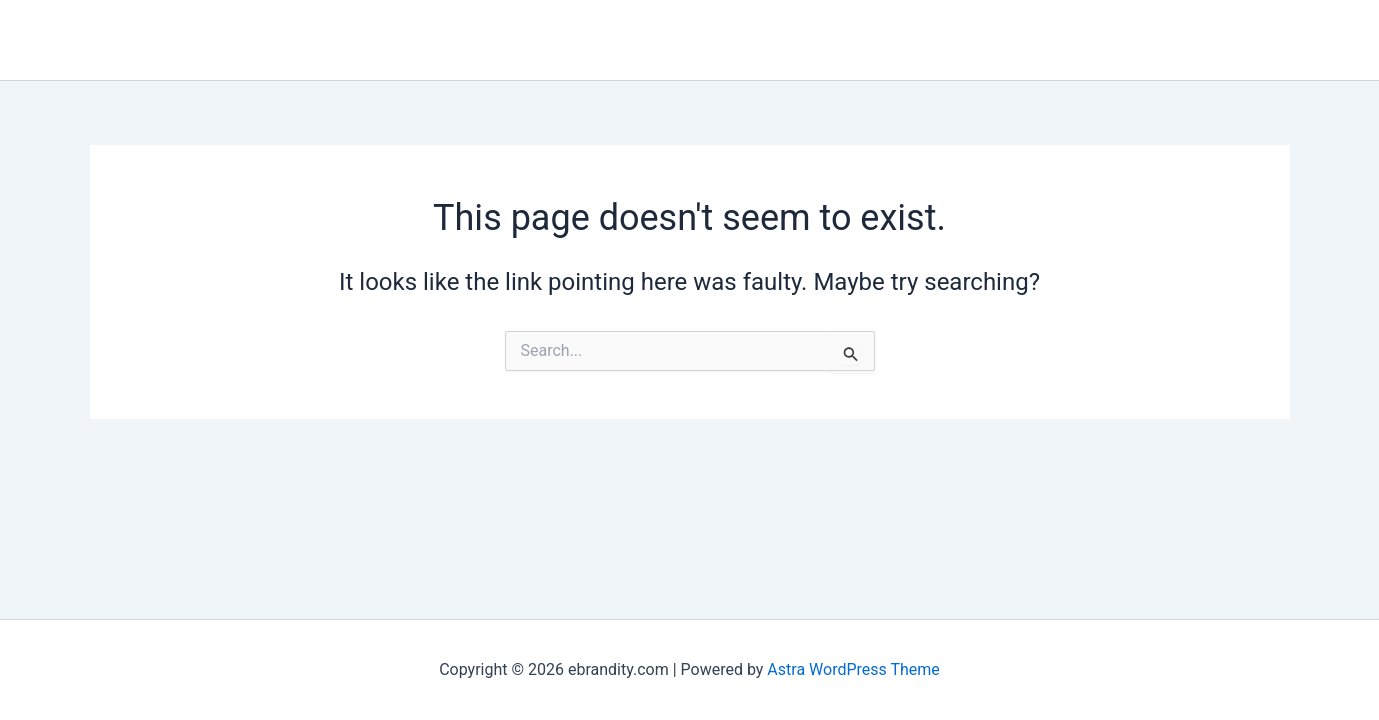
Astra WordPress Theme (853, 669)
